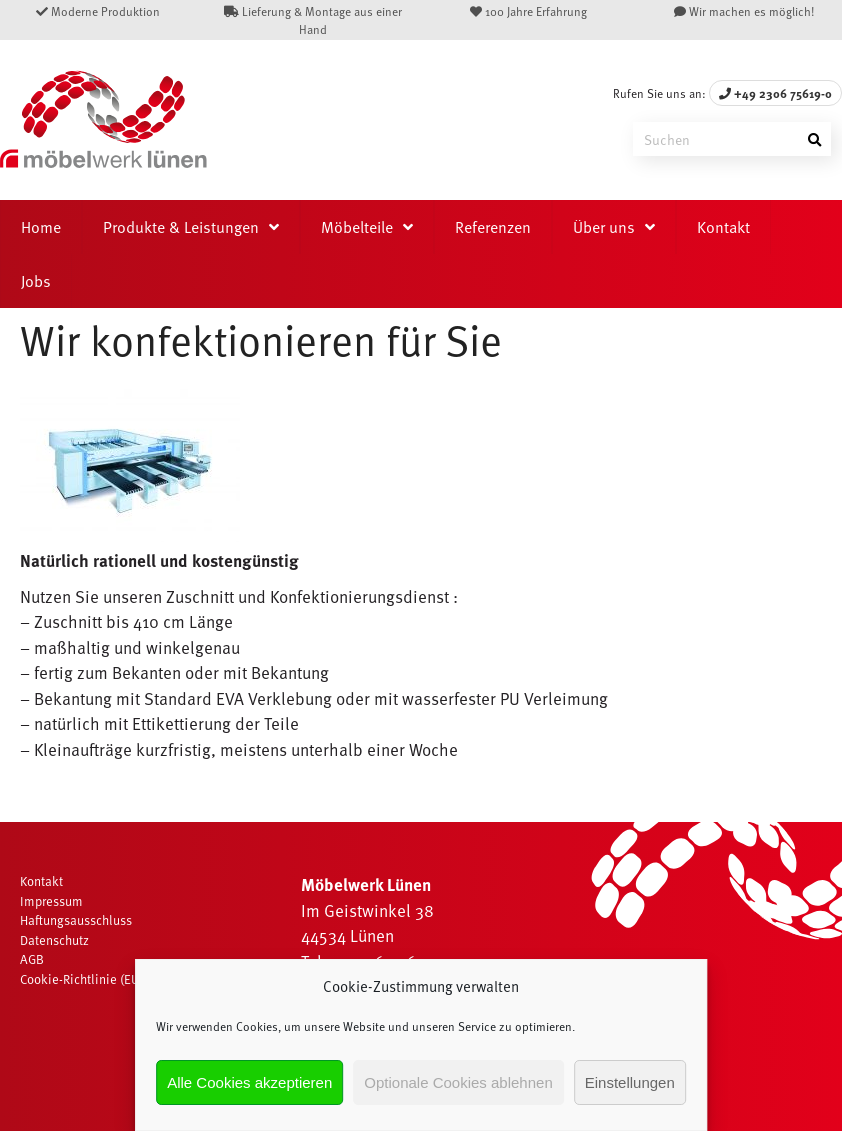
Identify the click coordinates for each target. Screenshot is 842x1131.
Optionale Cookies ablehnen (458, 1082)
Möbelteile (357, 227)
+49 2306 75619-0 (775, 93)
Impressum (51, 901)
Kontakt (723, 227)
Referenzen (493, 227)
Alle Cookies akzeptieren (249, 1082)
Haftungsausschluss (76, 920)
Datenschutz (54, 940)
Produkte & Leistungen (181, 227)
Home (41, 227)
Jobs (36, 281)
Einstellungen (630, 1082)
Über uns (604, 227)
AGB (32, 959)
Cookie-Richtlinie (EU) (81, 979)
